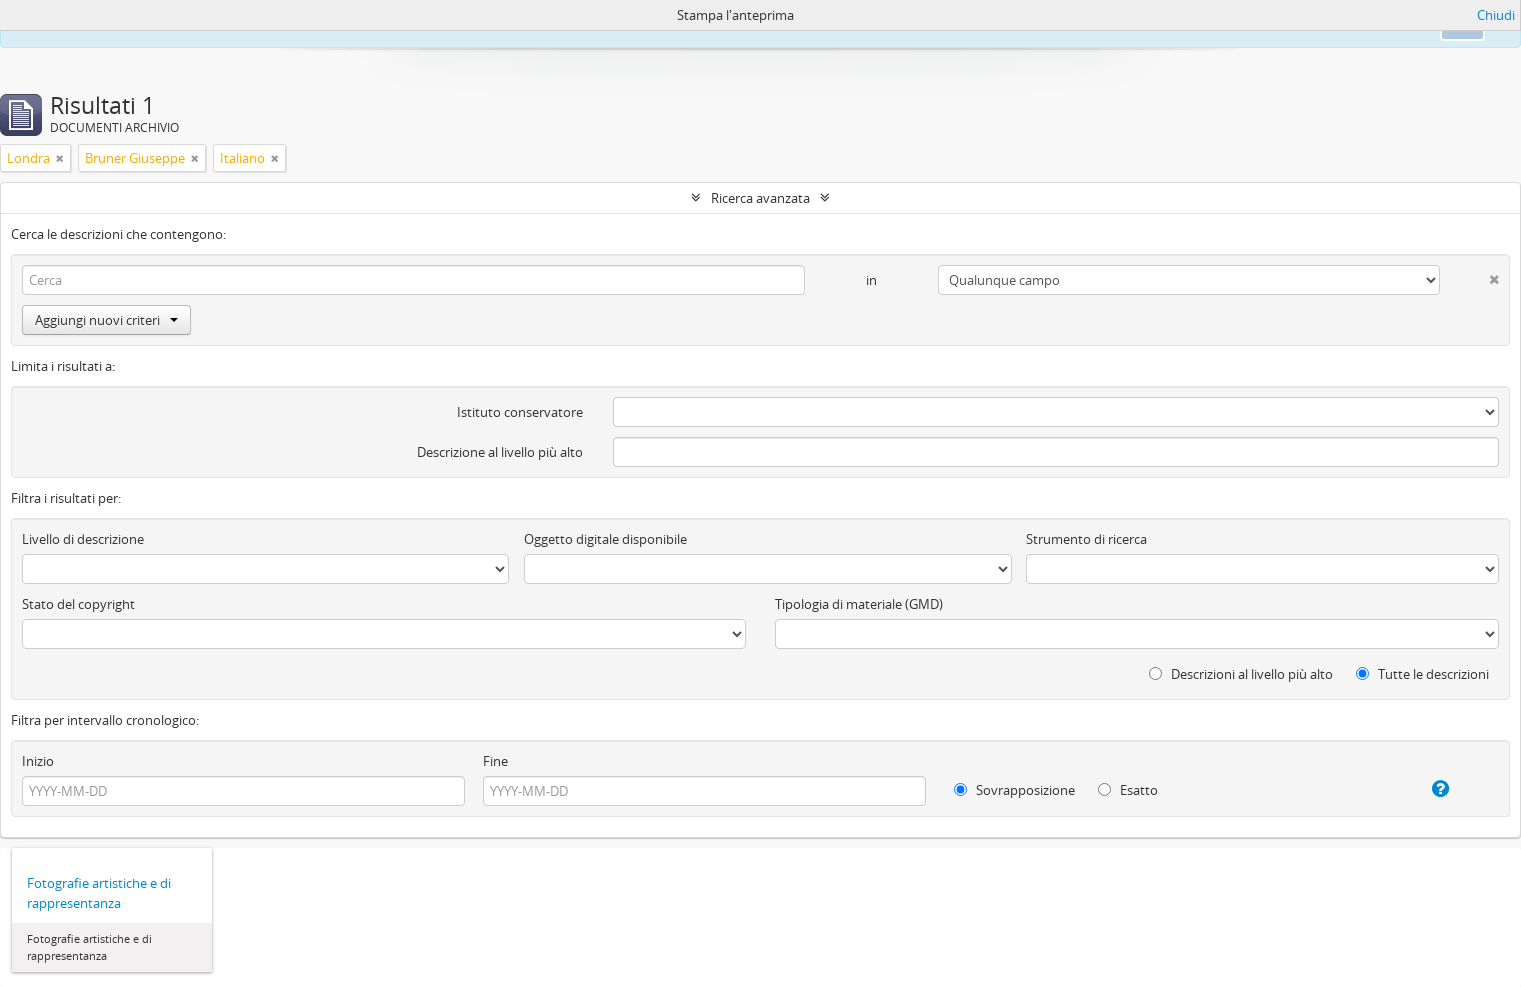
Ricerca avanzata (760, 198)
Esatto (1128, 790)
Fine (495, 761)
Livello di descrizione (83, 539)
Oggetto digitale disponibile (605, 539)
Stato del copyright (78, 604)
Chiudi (1496, 15)
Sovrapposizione (1014, 790)
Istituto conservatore (520, 412)
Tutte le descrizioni (1422, 674)
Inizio (38, 761)
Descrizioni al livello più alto (1241, 674)
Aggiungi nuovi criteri (106, 320)
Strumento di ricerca (1086, 539)
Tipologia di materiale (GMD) (859, 604)
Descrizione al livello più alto (500, 452)
